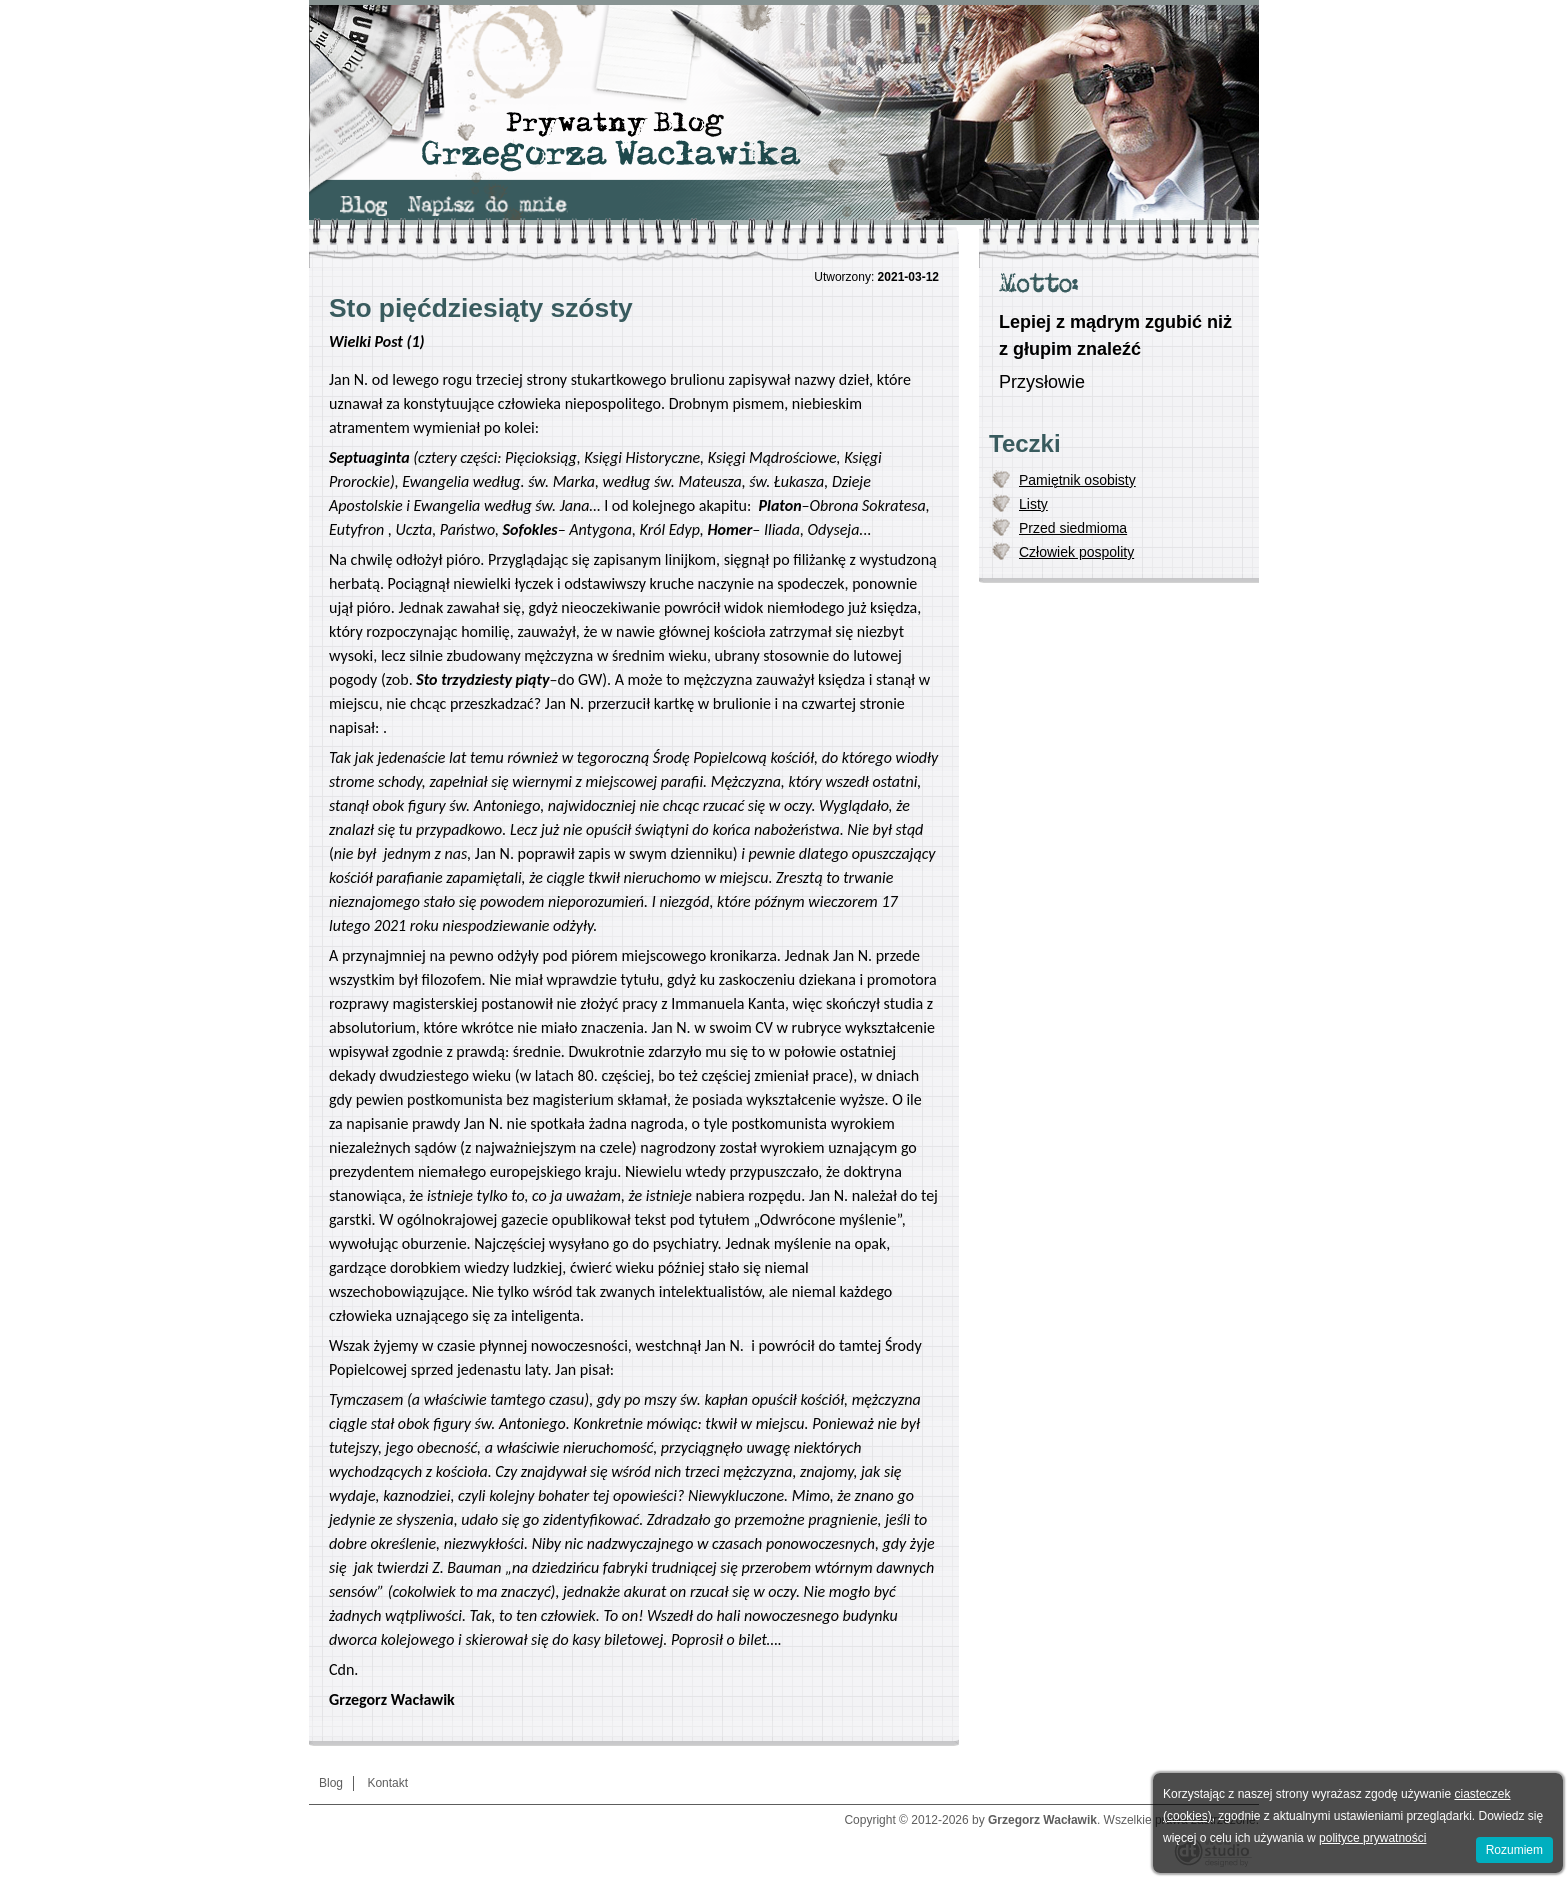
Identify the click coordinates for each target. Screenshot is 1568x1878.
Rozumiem (1514, 1850)
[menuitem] (363, 206)
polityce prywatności (1372, 1838)
